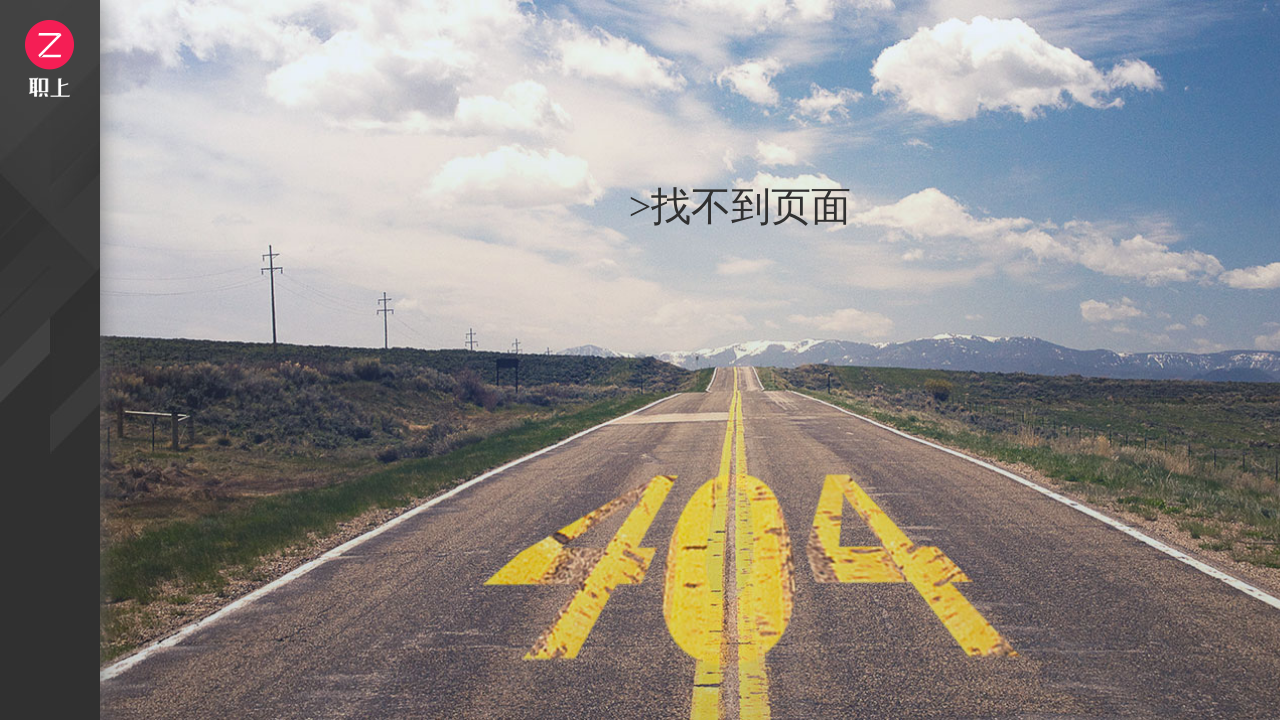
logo (49, 58)
